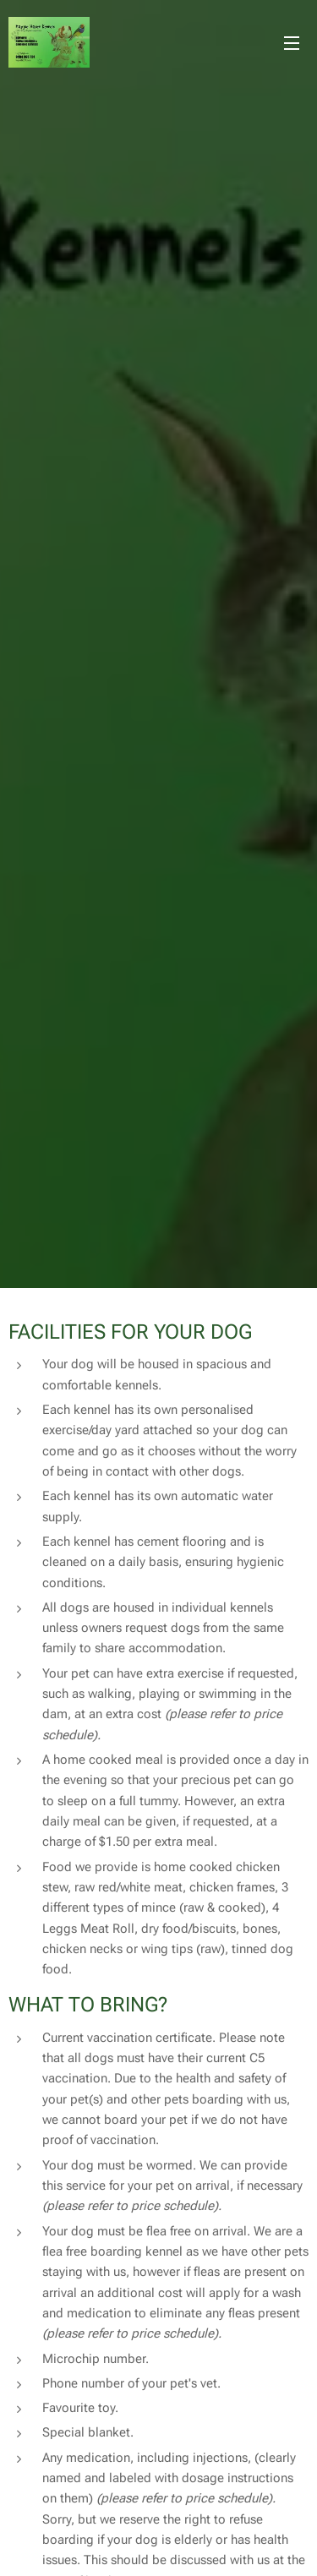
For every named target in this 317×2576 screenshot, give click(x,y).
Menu (291, 43)
